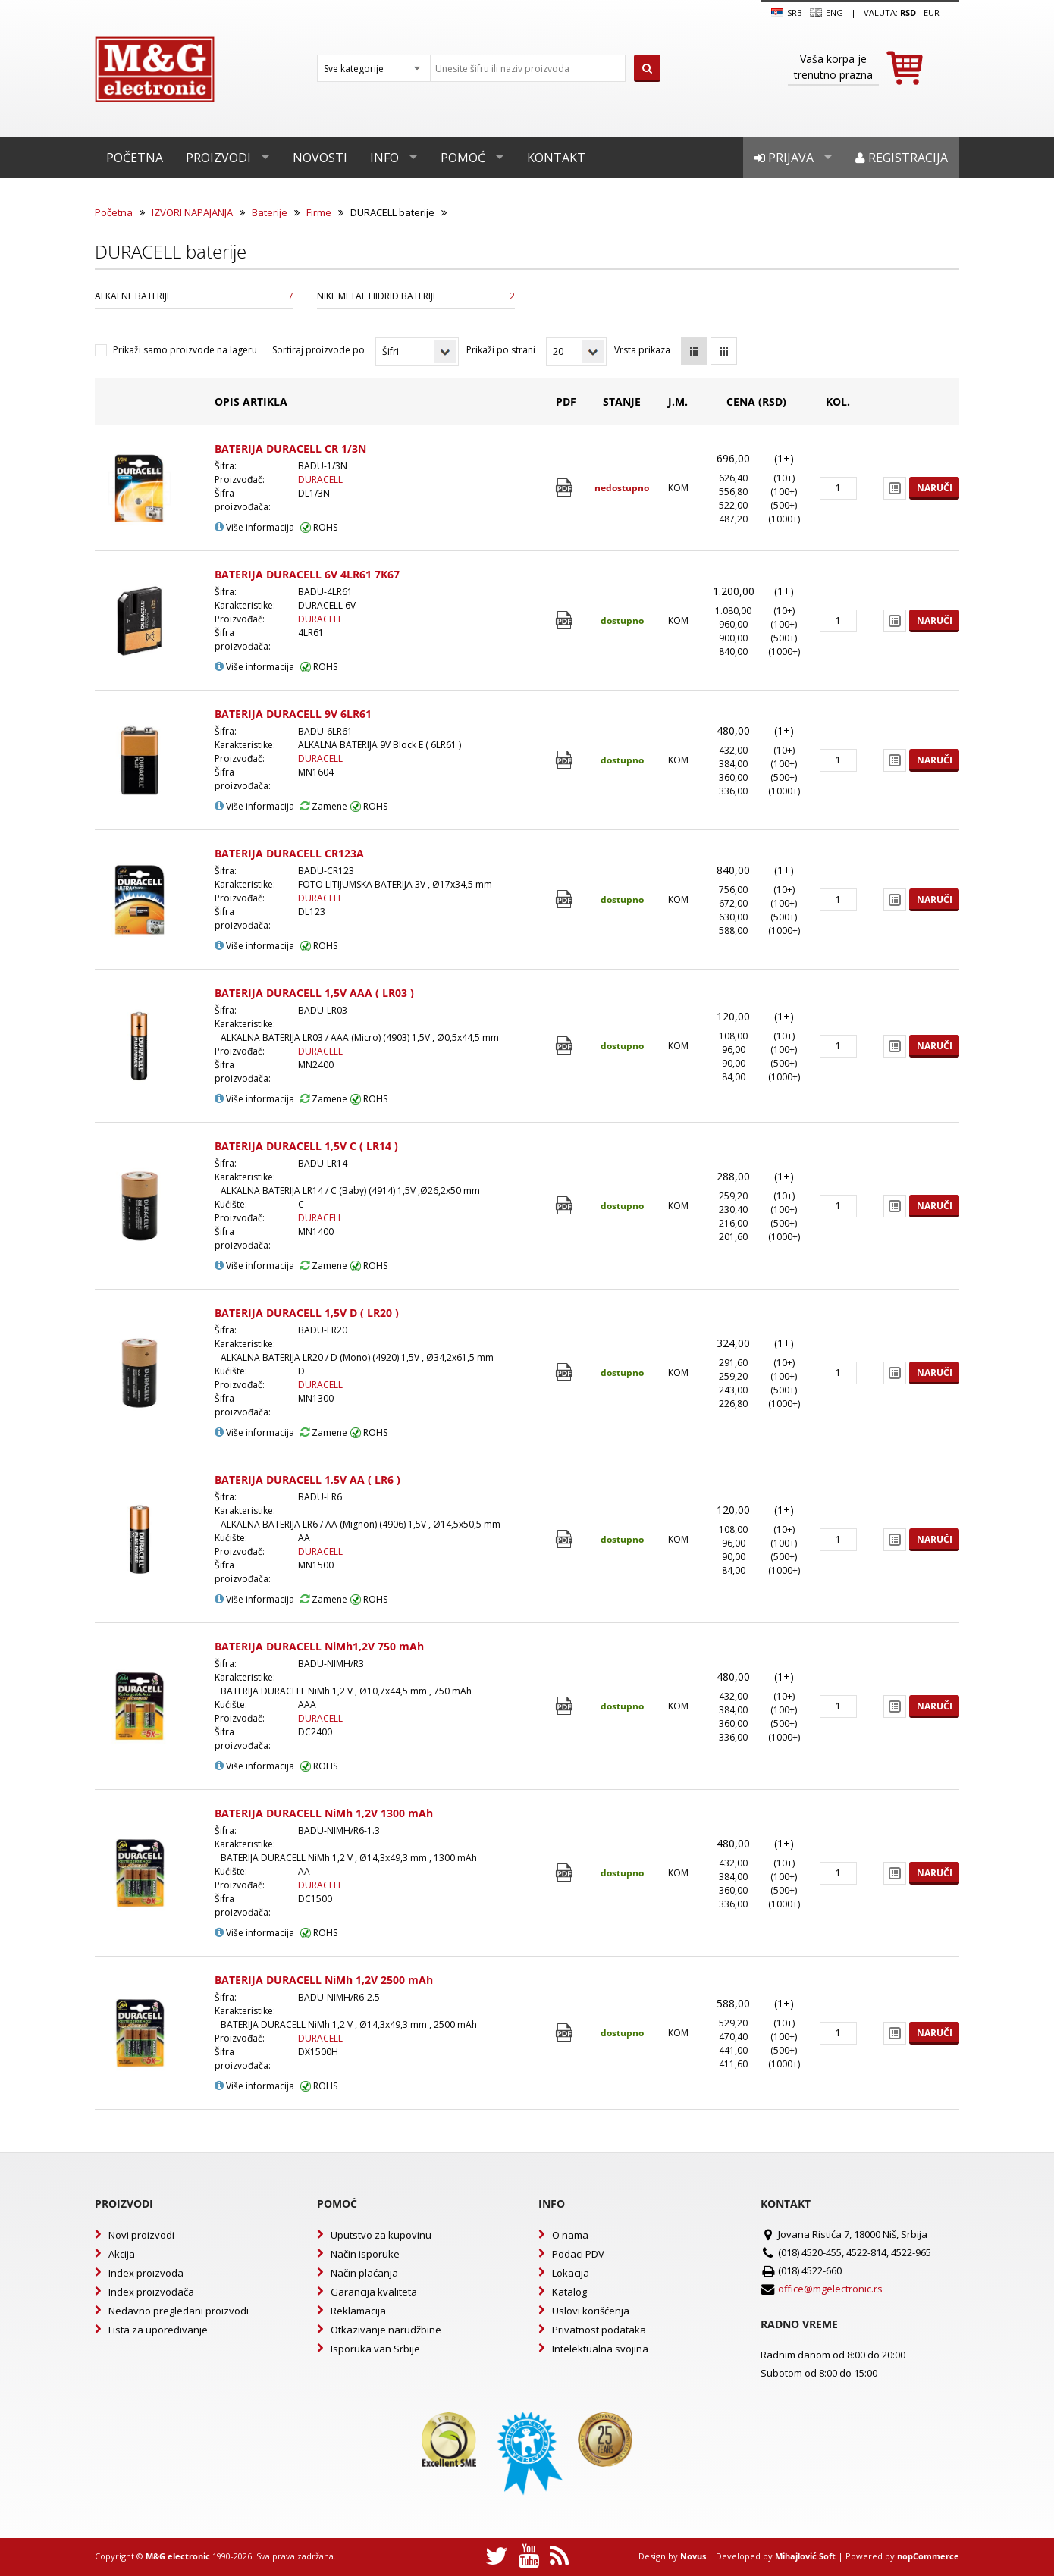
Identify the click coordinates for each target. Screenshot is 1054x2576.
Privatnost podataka (599, 2329)
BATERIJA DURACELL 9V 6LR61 (293, 714)
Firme (318, 212)
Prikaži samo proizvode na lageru (185, 349)
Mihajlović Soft (805, 2556)
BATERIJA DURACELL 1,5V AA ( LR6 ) (307, 1479)
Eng (826, 13)
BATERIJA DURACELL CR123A (289, 853)
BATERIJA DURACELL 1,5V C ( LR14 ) (306, 1146)
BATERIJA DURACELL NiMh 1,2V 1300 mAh (324, 1813)
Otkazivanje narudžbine (386, 2329)
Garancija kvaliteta (374, 2292)
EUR (932, 12)
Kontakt (556, 157)
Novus (693, 2556)
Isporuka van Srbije (375, 2348)
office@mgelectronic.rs (830, 2289)
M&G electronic (178, 2556)
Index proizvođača (151, 2292)
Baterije (269, 212)
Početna (134, 157)
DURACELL (320, 479)
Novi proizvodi (141, 2235)
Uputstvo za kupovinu (381, 2235)
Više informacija (254, 527)
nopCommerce (928, 2556)
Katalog (569, 2292)
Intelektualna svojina (600, 2348)
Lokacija (570, 2273)
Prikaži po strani (500, 349)
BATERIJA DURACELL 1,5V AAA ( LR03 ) (314, 993)
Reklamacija (358, 2310)
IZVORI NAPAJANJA (192, 212)
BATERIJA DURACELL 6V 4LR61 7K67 (307, 574)
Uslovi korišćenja (590, 2310)
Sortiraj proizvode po (318, 349)
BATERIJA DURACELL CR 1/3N (290, 448)
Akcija (121, 2254)
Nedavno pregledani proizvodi (178, 2310)
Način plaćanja (364, 2273)
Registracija (901, 157)
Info (384, 157)
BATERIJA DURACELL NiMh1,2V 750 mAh (319, 1646)
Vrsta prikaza (642, 349)
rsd (908, 12)
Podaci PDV (578, 2254)
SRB (786, 13)
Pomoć (463, 157)
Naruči (934, 487)
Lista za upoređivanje (158, 2329)
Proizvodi (218, 157)
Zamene (323, 806)
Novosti (320, 157)
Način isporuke (365, 2254)
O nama (570, 2235)
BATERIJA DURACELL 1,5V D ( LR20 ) (307, 1312)
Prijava (784, 157)
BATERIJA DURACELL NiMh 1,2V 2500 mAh (324, 1980)
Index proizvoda (146, 2273)
